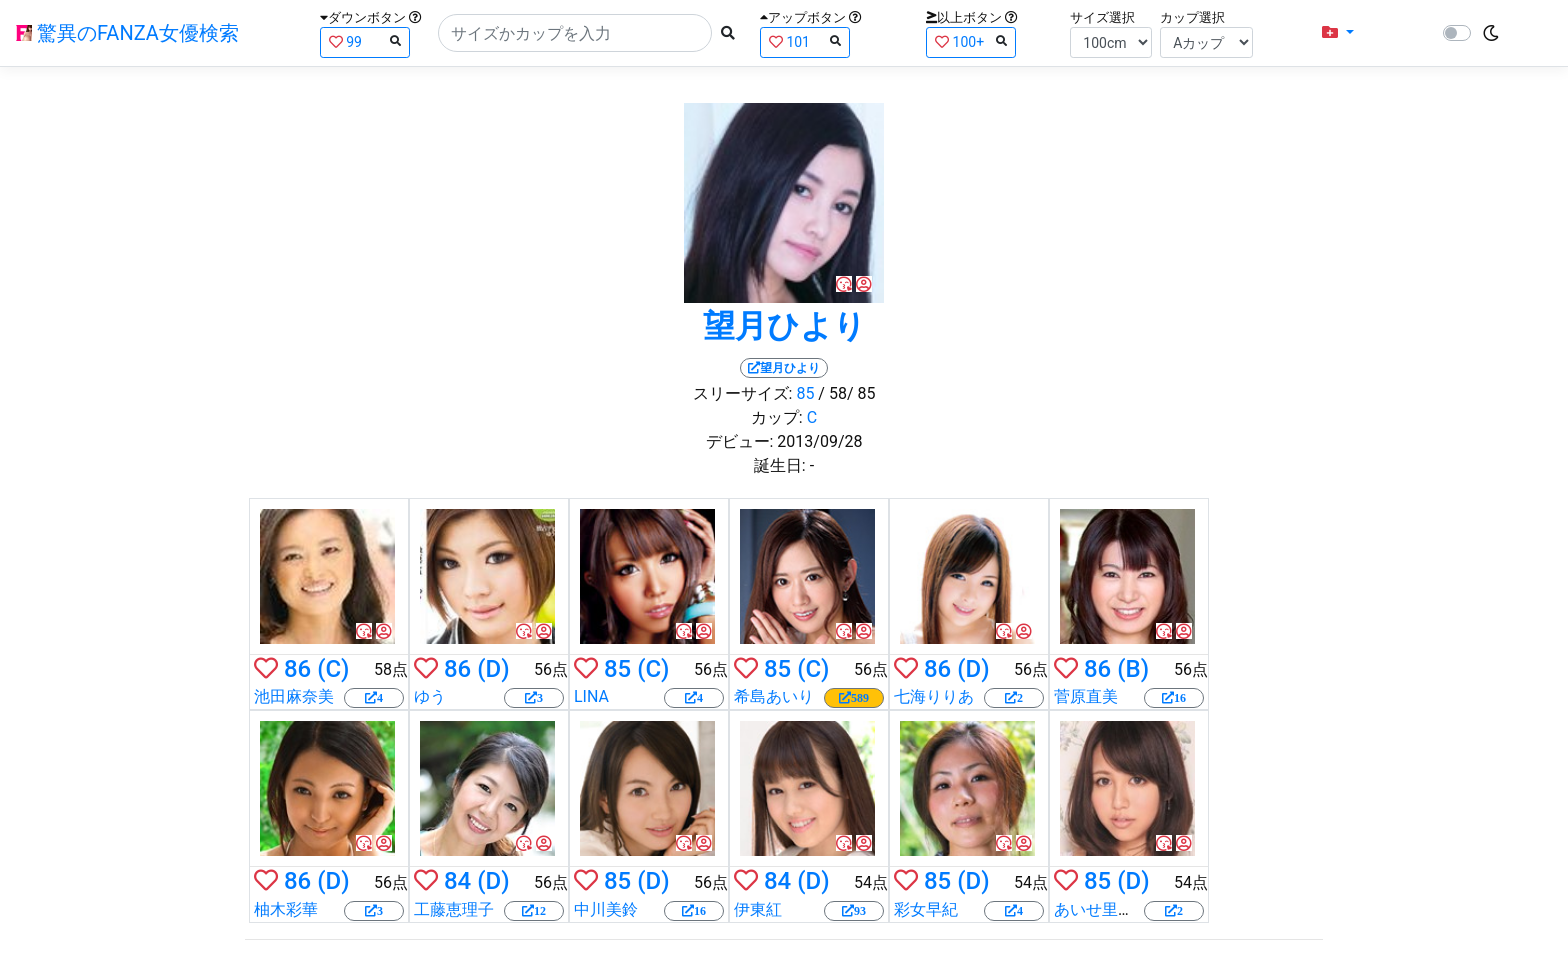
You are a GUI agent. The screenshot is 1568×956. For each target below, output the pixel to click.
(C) (333, 669)
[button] (1338, 33)
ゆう (430, 696)
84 (457, 881)
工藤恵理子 (454, 909)
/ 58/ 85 (846, 393)
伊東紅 (758, 909)
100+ (971, 41)
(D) (493, 669)
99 (365, 41)
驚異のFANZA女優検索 (127, 33)
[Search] (575, 33)
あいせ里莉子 (1102, 909)
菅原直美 (1086, 696)
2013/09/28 (819, 441)
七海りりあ (934, 696)
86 (297, 669)
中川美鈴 (606, 909)
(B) (1133, 669)
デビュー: (740, 441)
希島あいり (774, 696)
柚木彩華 (286, 909)
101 (805, 41)
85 (805, 393)
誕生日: (780, 465)
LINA (591, 696)
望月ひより (784, 326)
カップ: (777, 417)
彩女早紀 (926, 909)
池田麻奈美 (294, 696)
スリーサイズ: (743, 393)
